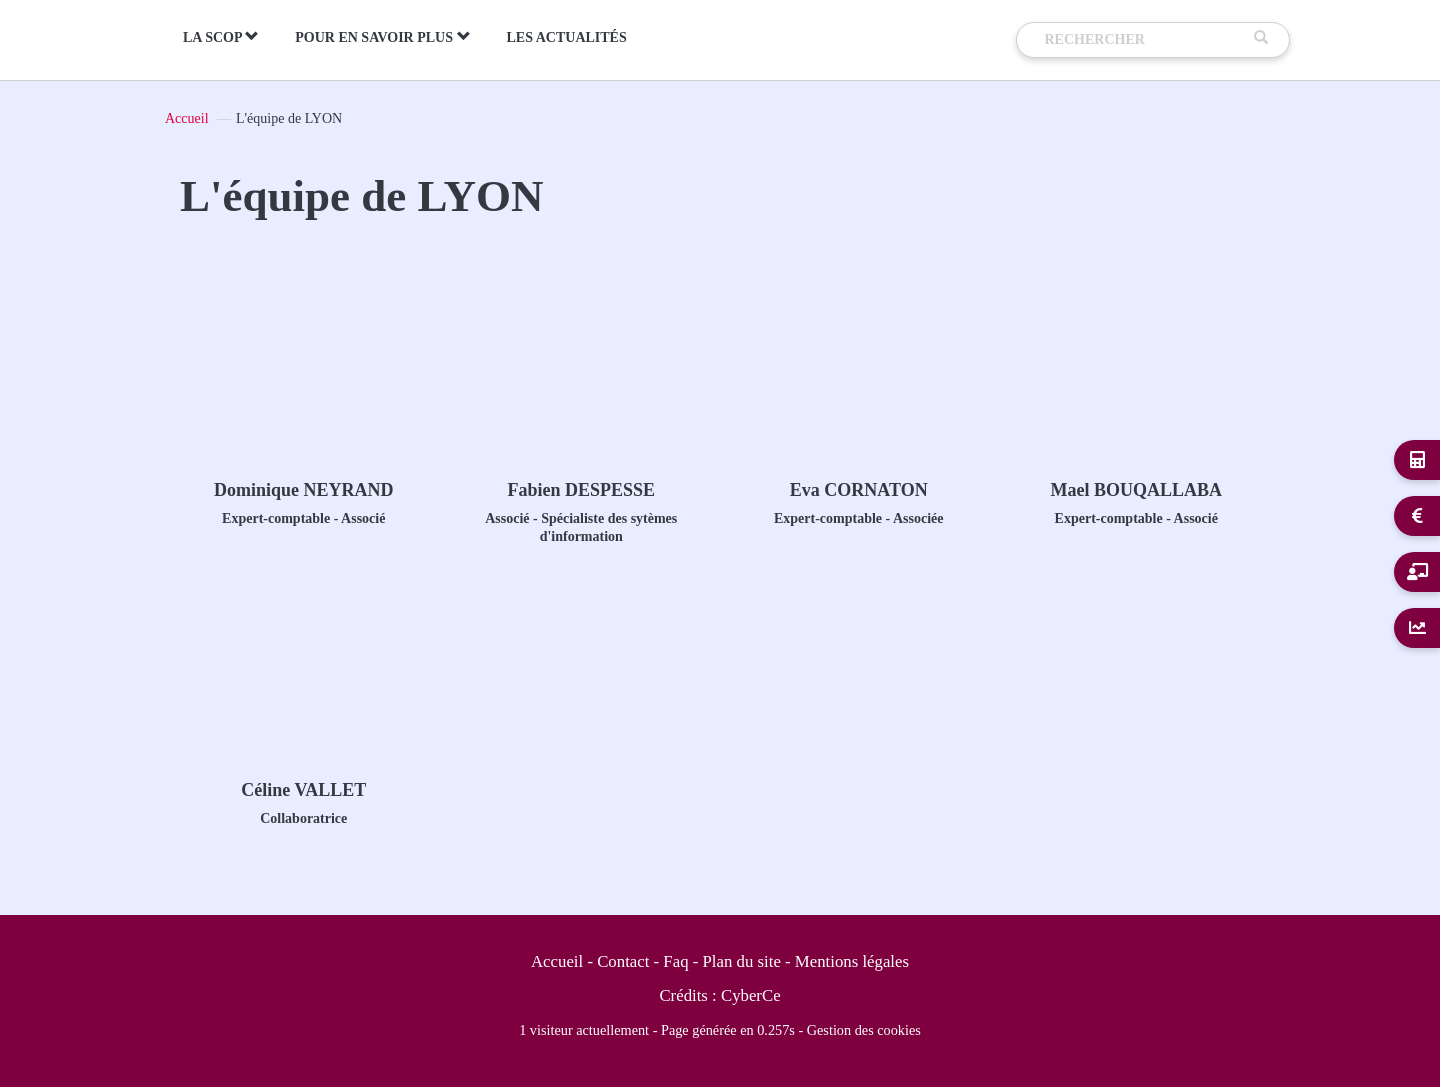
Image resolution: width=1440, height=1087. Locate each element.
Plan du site (742, 961)
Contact (623, 961)
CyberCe (751, 995)
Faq (675, 961)
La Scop (221, 37)
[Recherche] (1145, 40)
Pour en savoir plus (382, 37)
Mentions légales (852, 961)
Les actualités (567, 37)
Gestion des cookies (864, 1030)
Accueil (187, 118)
